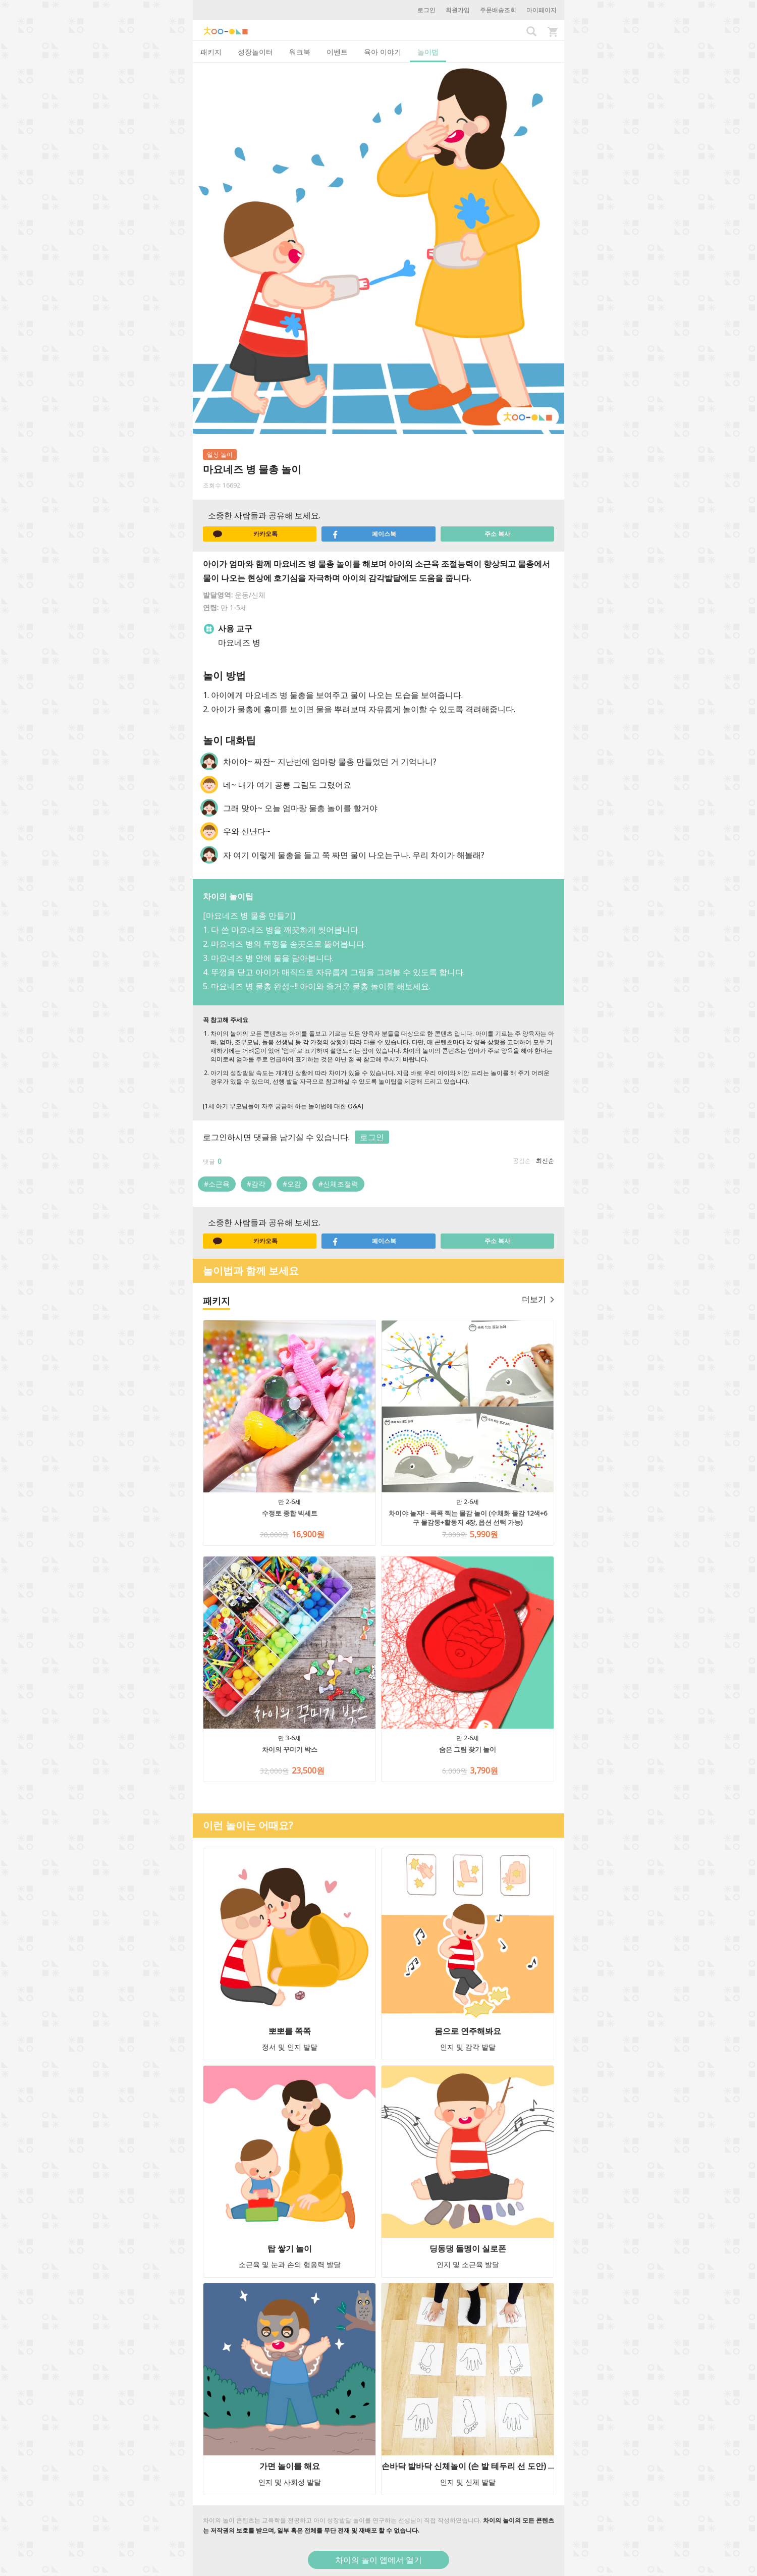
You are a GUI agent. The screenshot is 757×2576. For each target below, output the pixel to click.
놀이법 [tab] (428, 52)
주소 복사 (497, 533)
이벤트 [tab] (337, 52)
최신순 (545, 1160)
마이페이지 (541, 10)
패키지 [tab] (211, 52)
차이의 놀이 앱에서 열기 (378, 2559)
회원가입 (458, 10)
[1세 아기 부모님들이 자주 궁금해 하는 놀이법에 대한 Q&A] (283, 1106)
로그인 (426, 10)
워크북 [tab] (299, 52)
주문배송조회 (498, 10)
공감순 (522, 1160)
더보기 (538, 1299)
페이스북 (364, 534)
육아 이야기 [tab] (382, 52)
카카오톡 (245, 534)
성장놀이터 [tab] (255, 52)
